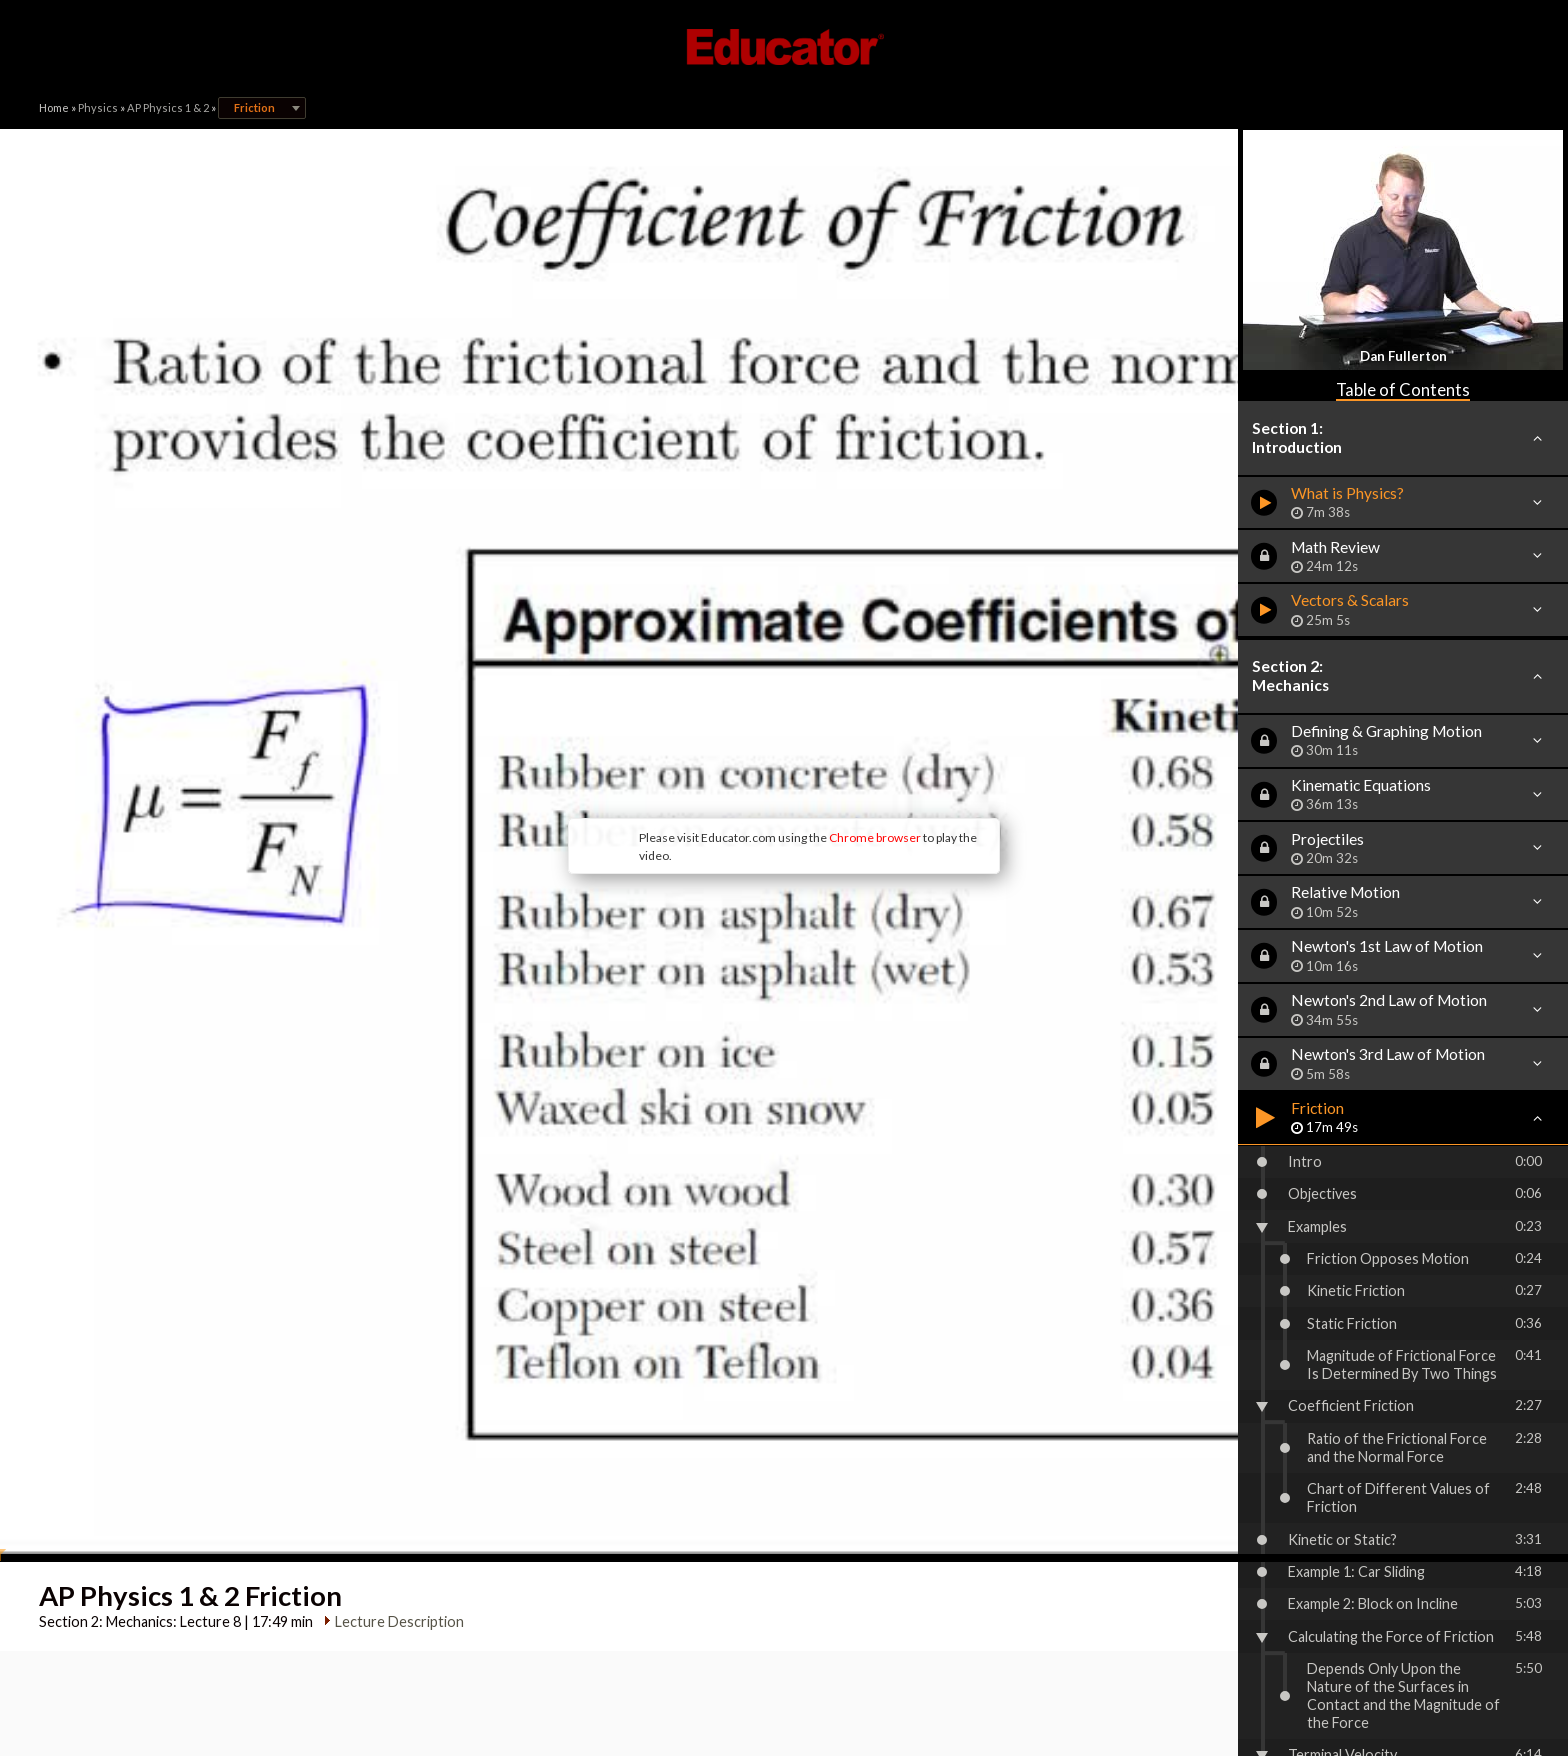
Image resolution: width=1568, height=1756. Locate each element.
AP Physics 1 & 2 (168, 107)
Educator (784, 47)
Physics (98, 107)
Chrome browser (710, 687)
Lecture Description (391, 1321)
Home (54, 107)
